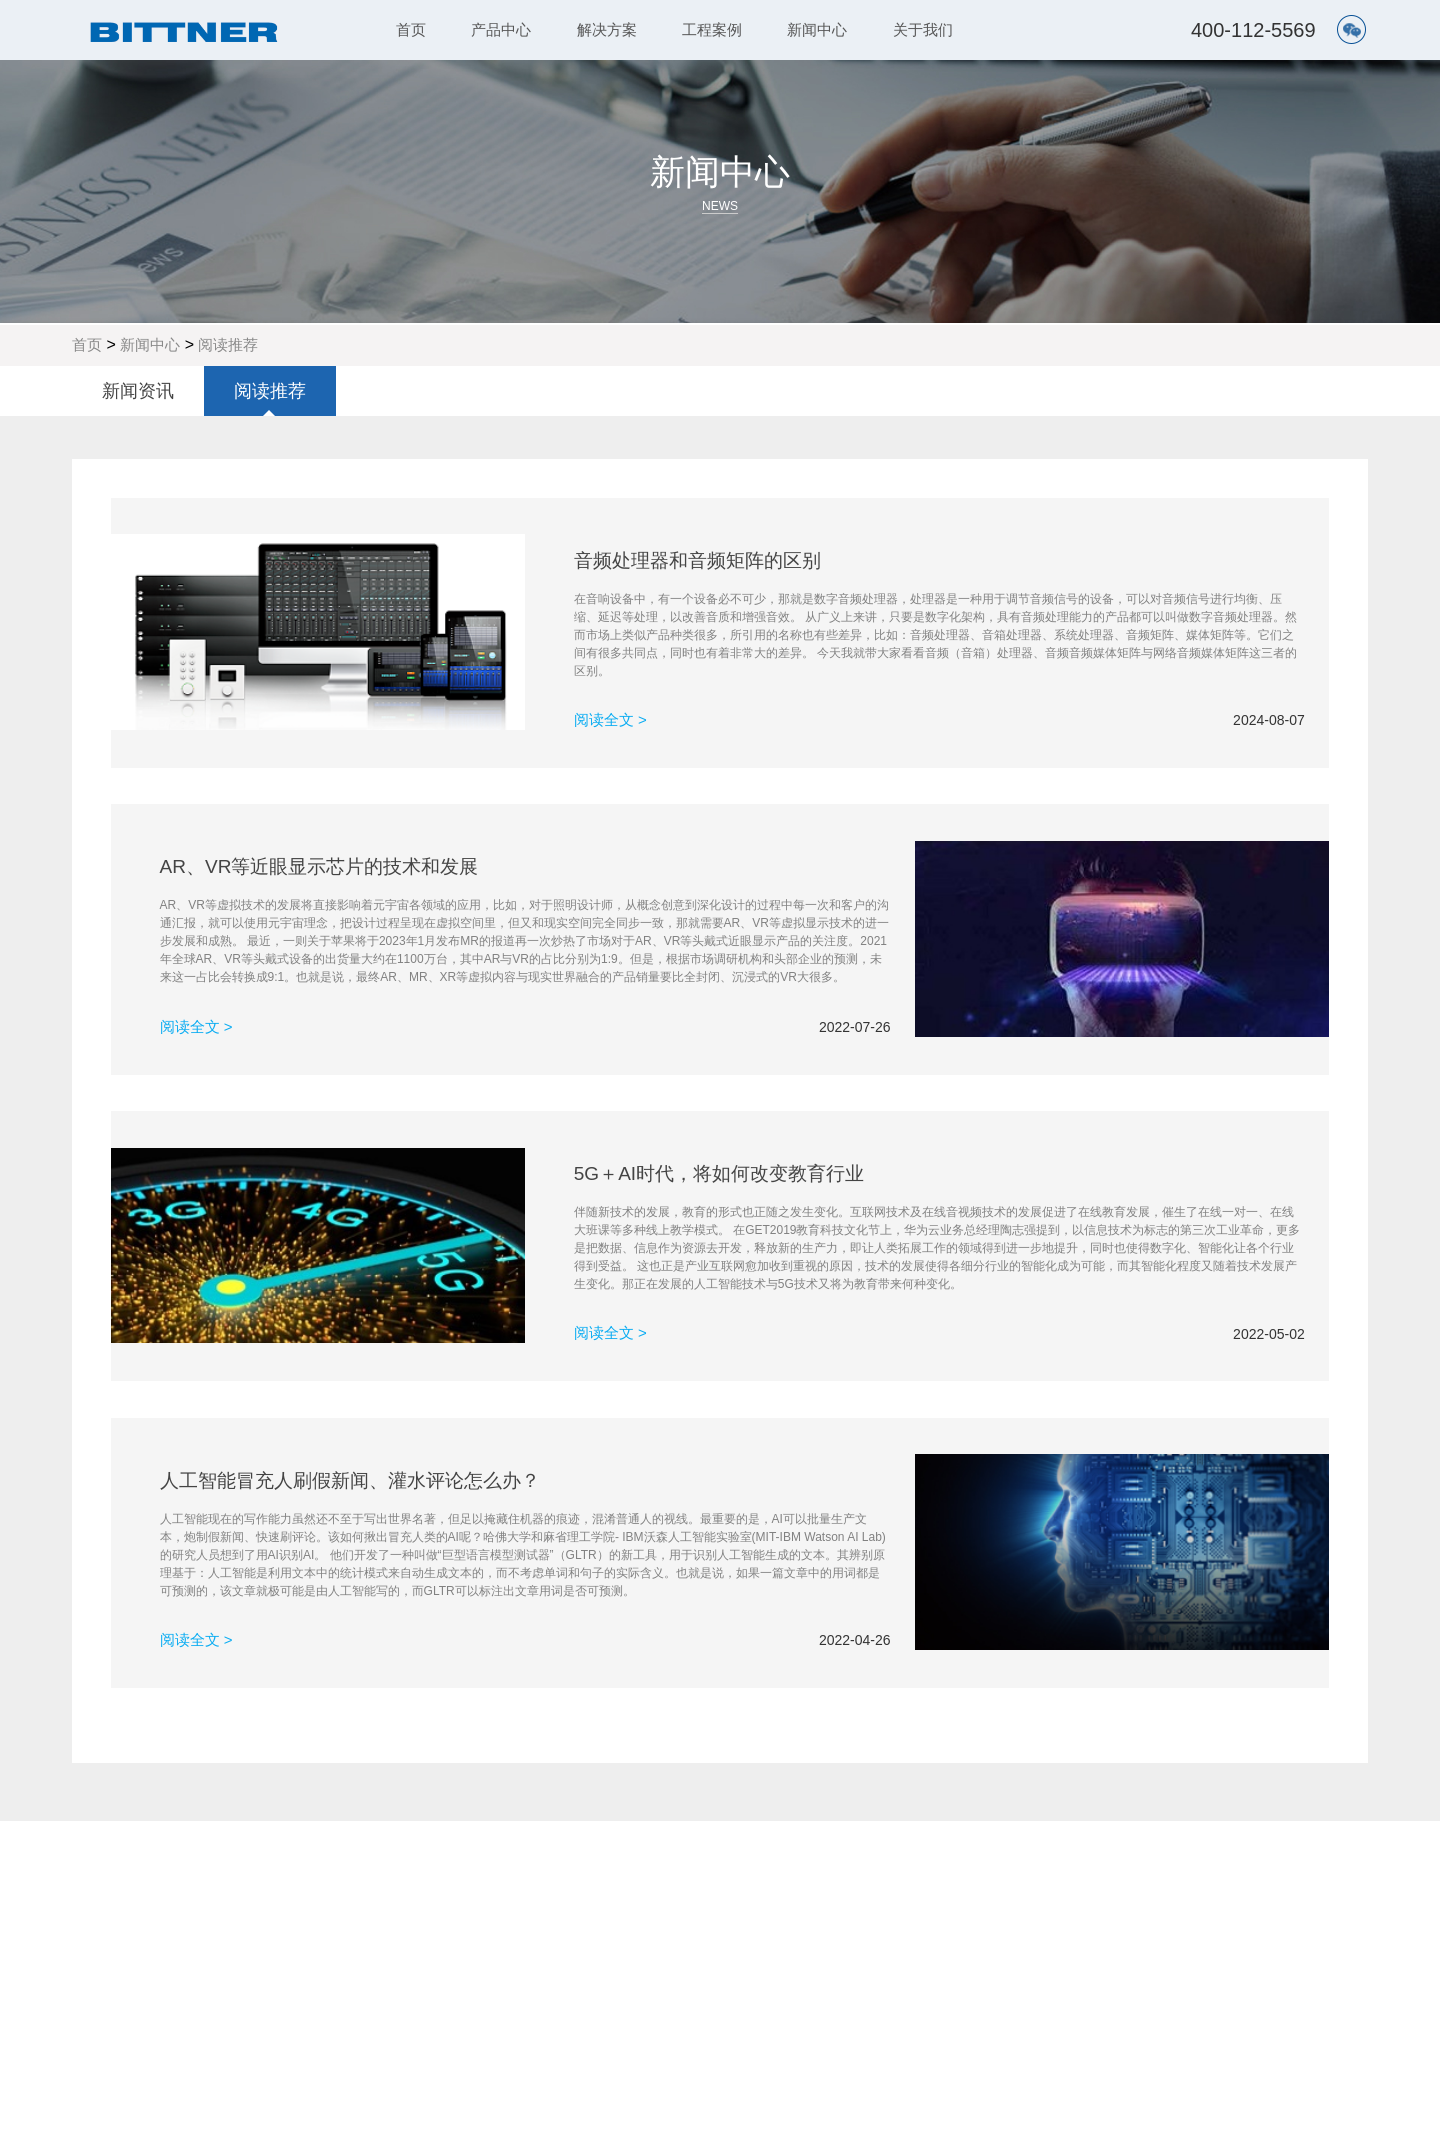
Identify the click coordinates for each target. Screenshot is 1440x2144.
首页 (411, 29)
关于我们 (923, 29)
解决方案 (607, 29)
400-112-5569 (1253, 30)
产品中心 (501, 29)
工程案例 (712, 29)
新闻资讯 (138, 391)
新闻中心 (817, 29)
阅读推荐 (228, 344)
